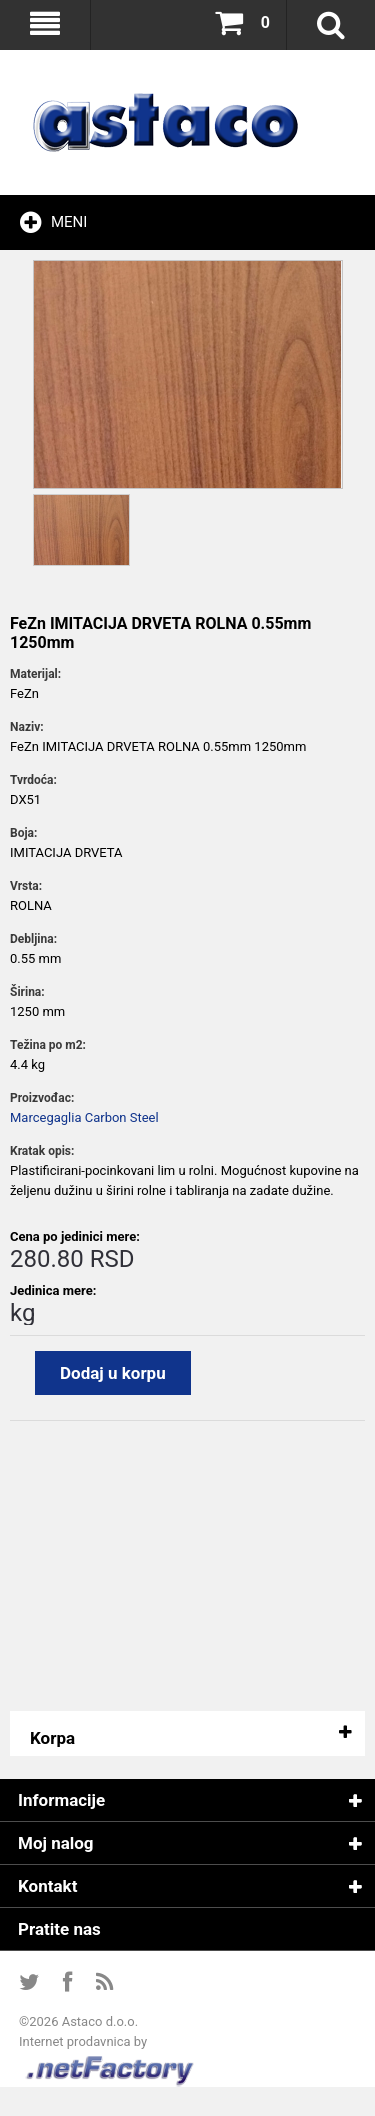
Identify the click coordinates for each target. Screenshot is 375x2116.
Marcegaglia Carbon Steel (84, 1117)
